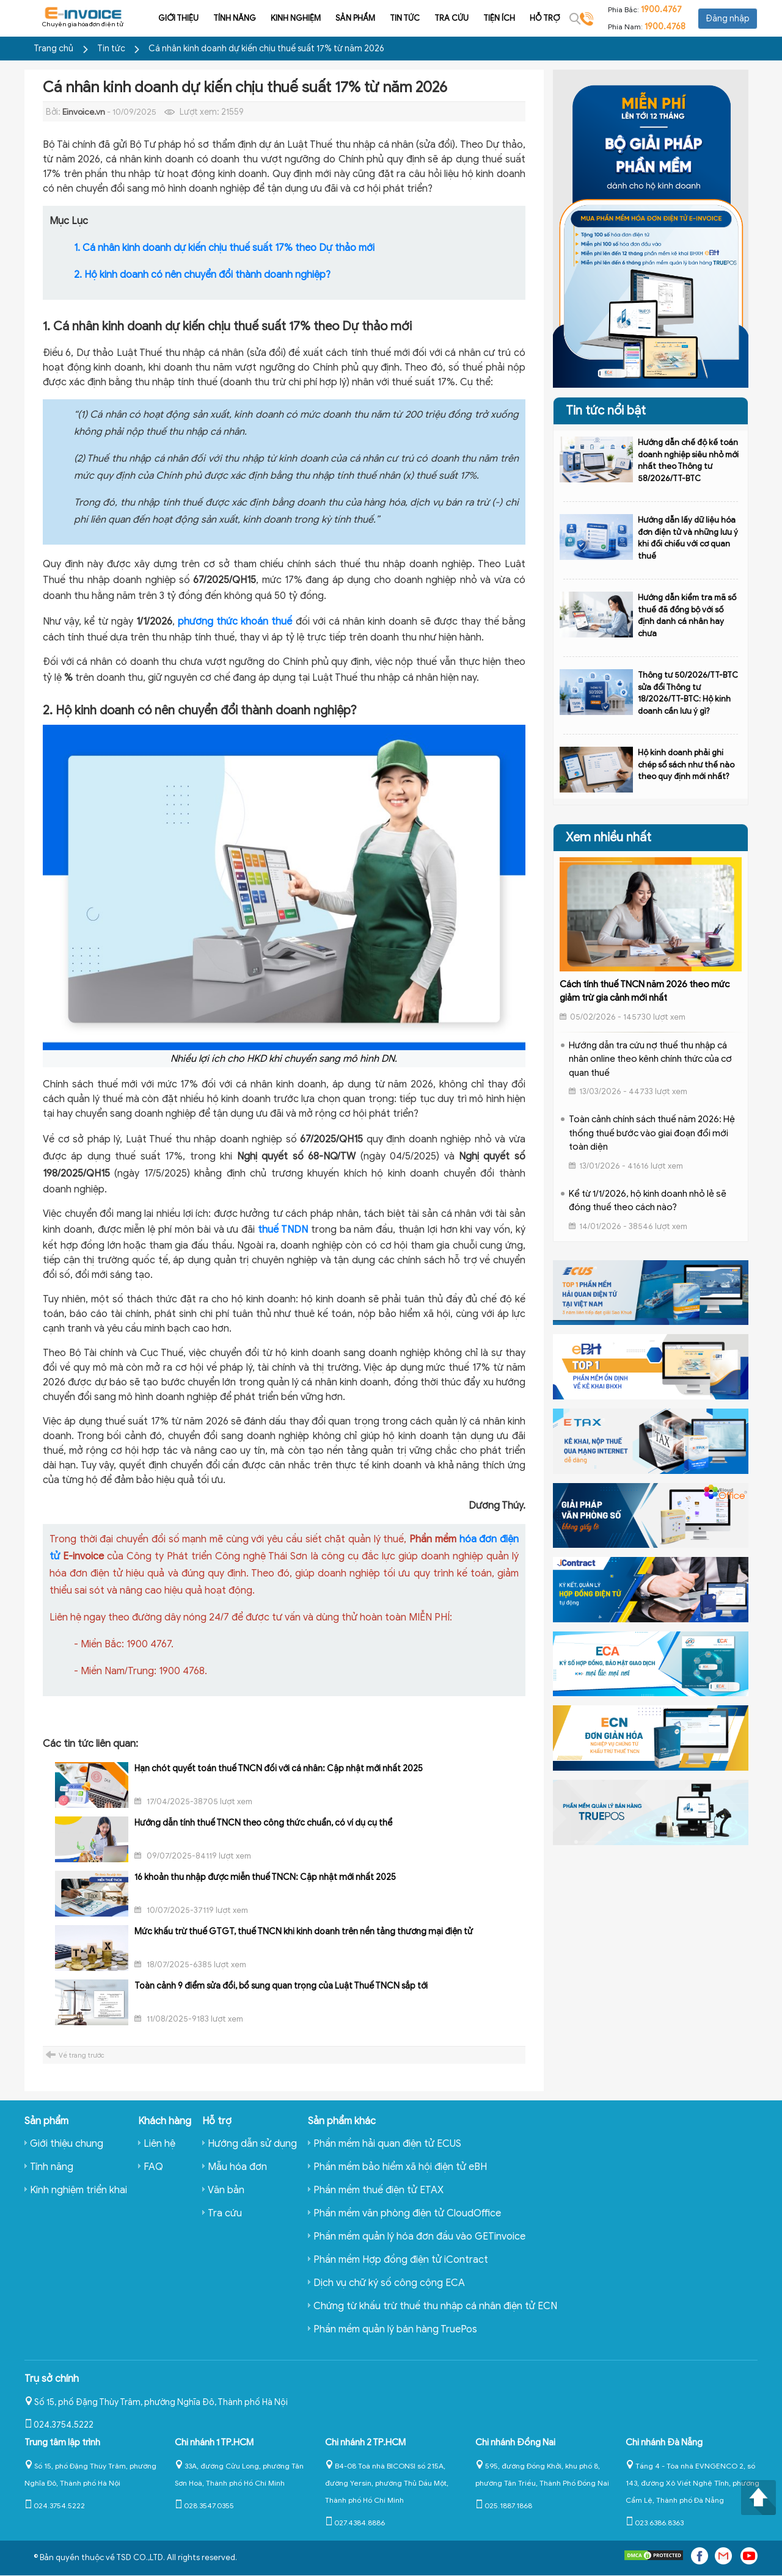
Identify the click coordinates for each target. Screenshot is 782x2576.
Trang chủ (53, 48)
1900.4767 (661, 9)
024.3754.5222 (58, 2425)
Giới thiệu (162, 18)
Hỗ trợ (528, 18)
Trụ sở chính (51, 2379)
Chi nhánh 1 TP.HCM (214, 2442)
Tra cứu (435, 18)
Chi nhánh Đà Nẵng (664, 2442)
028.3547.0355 (204, 2505)
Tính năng (218, 18)
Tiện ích (483, 18)
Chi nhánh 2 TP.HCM (365, 2442)
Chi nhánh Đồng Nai (515, 2442)
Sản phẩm (339, 18)
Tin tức (388, 18)
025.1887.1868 (503, 2505)
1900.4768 (665, 26)
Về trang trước (81, 2055)
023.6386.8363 (655, 2522)
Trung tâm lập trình (62, 2442)
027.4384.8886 (355, 2522)
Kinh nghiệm (279, 18)
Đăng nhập (728, 18)
